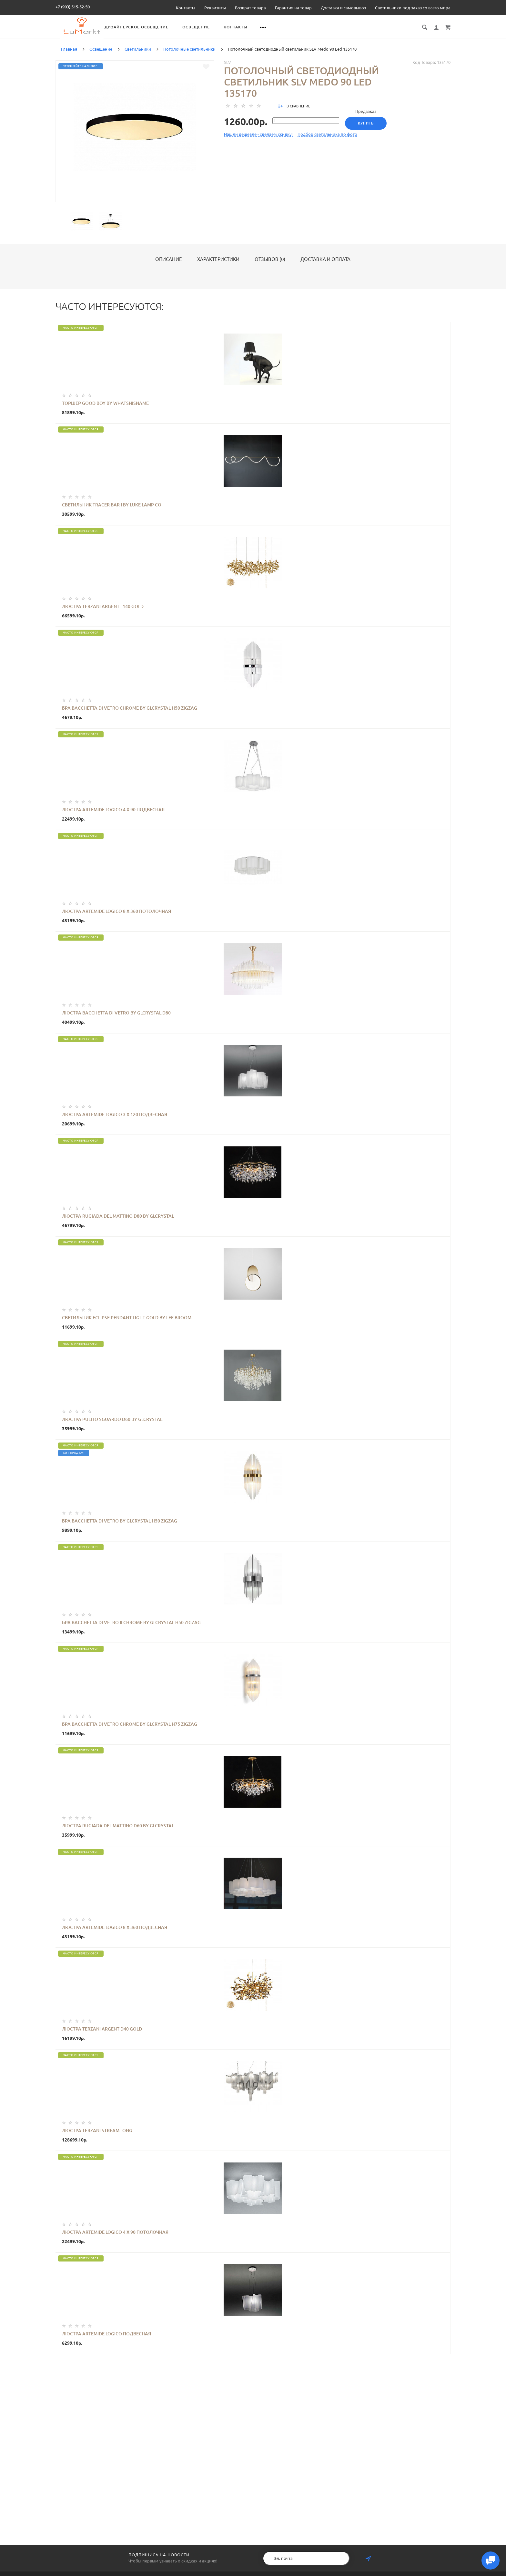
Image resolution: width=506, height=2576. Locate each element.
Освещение (263, 27)
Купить (368, 130)
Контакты (185, 7)
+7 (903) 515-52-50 (73, 7)
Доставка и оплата (325, 265)
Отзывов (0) (270, 265)
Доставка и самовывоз (343, 7)
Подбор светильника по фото (327, 140)
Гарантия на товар (293, 7)
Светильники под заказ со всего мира (412, 7)
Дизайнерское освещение (204, 27)
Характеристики (218, 265)
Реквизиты (215, 7)
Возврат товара (250, 7)
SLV (227, 68)
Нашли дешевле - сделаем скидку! (258, 140)
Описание (168, 265)
